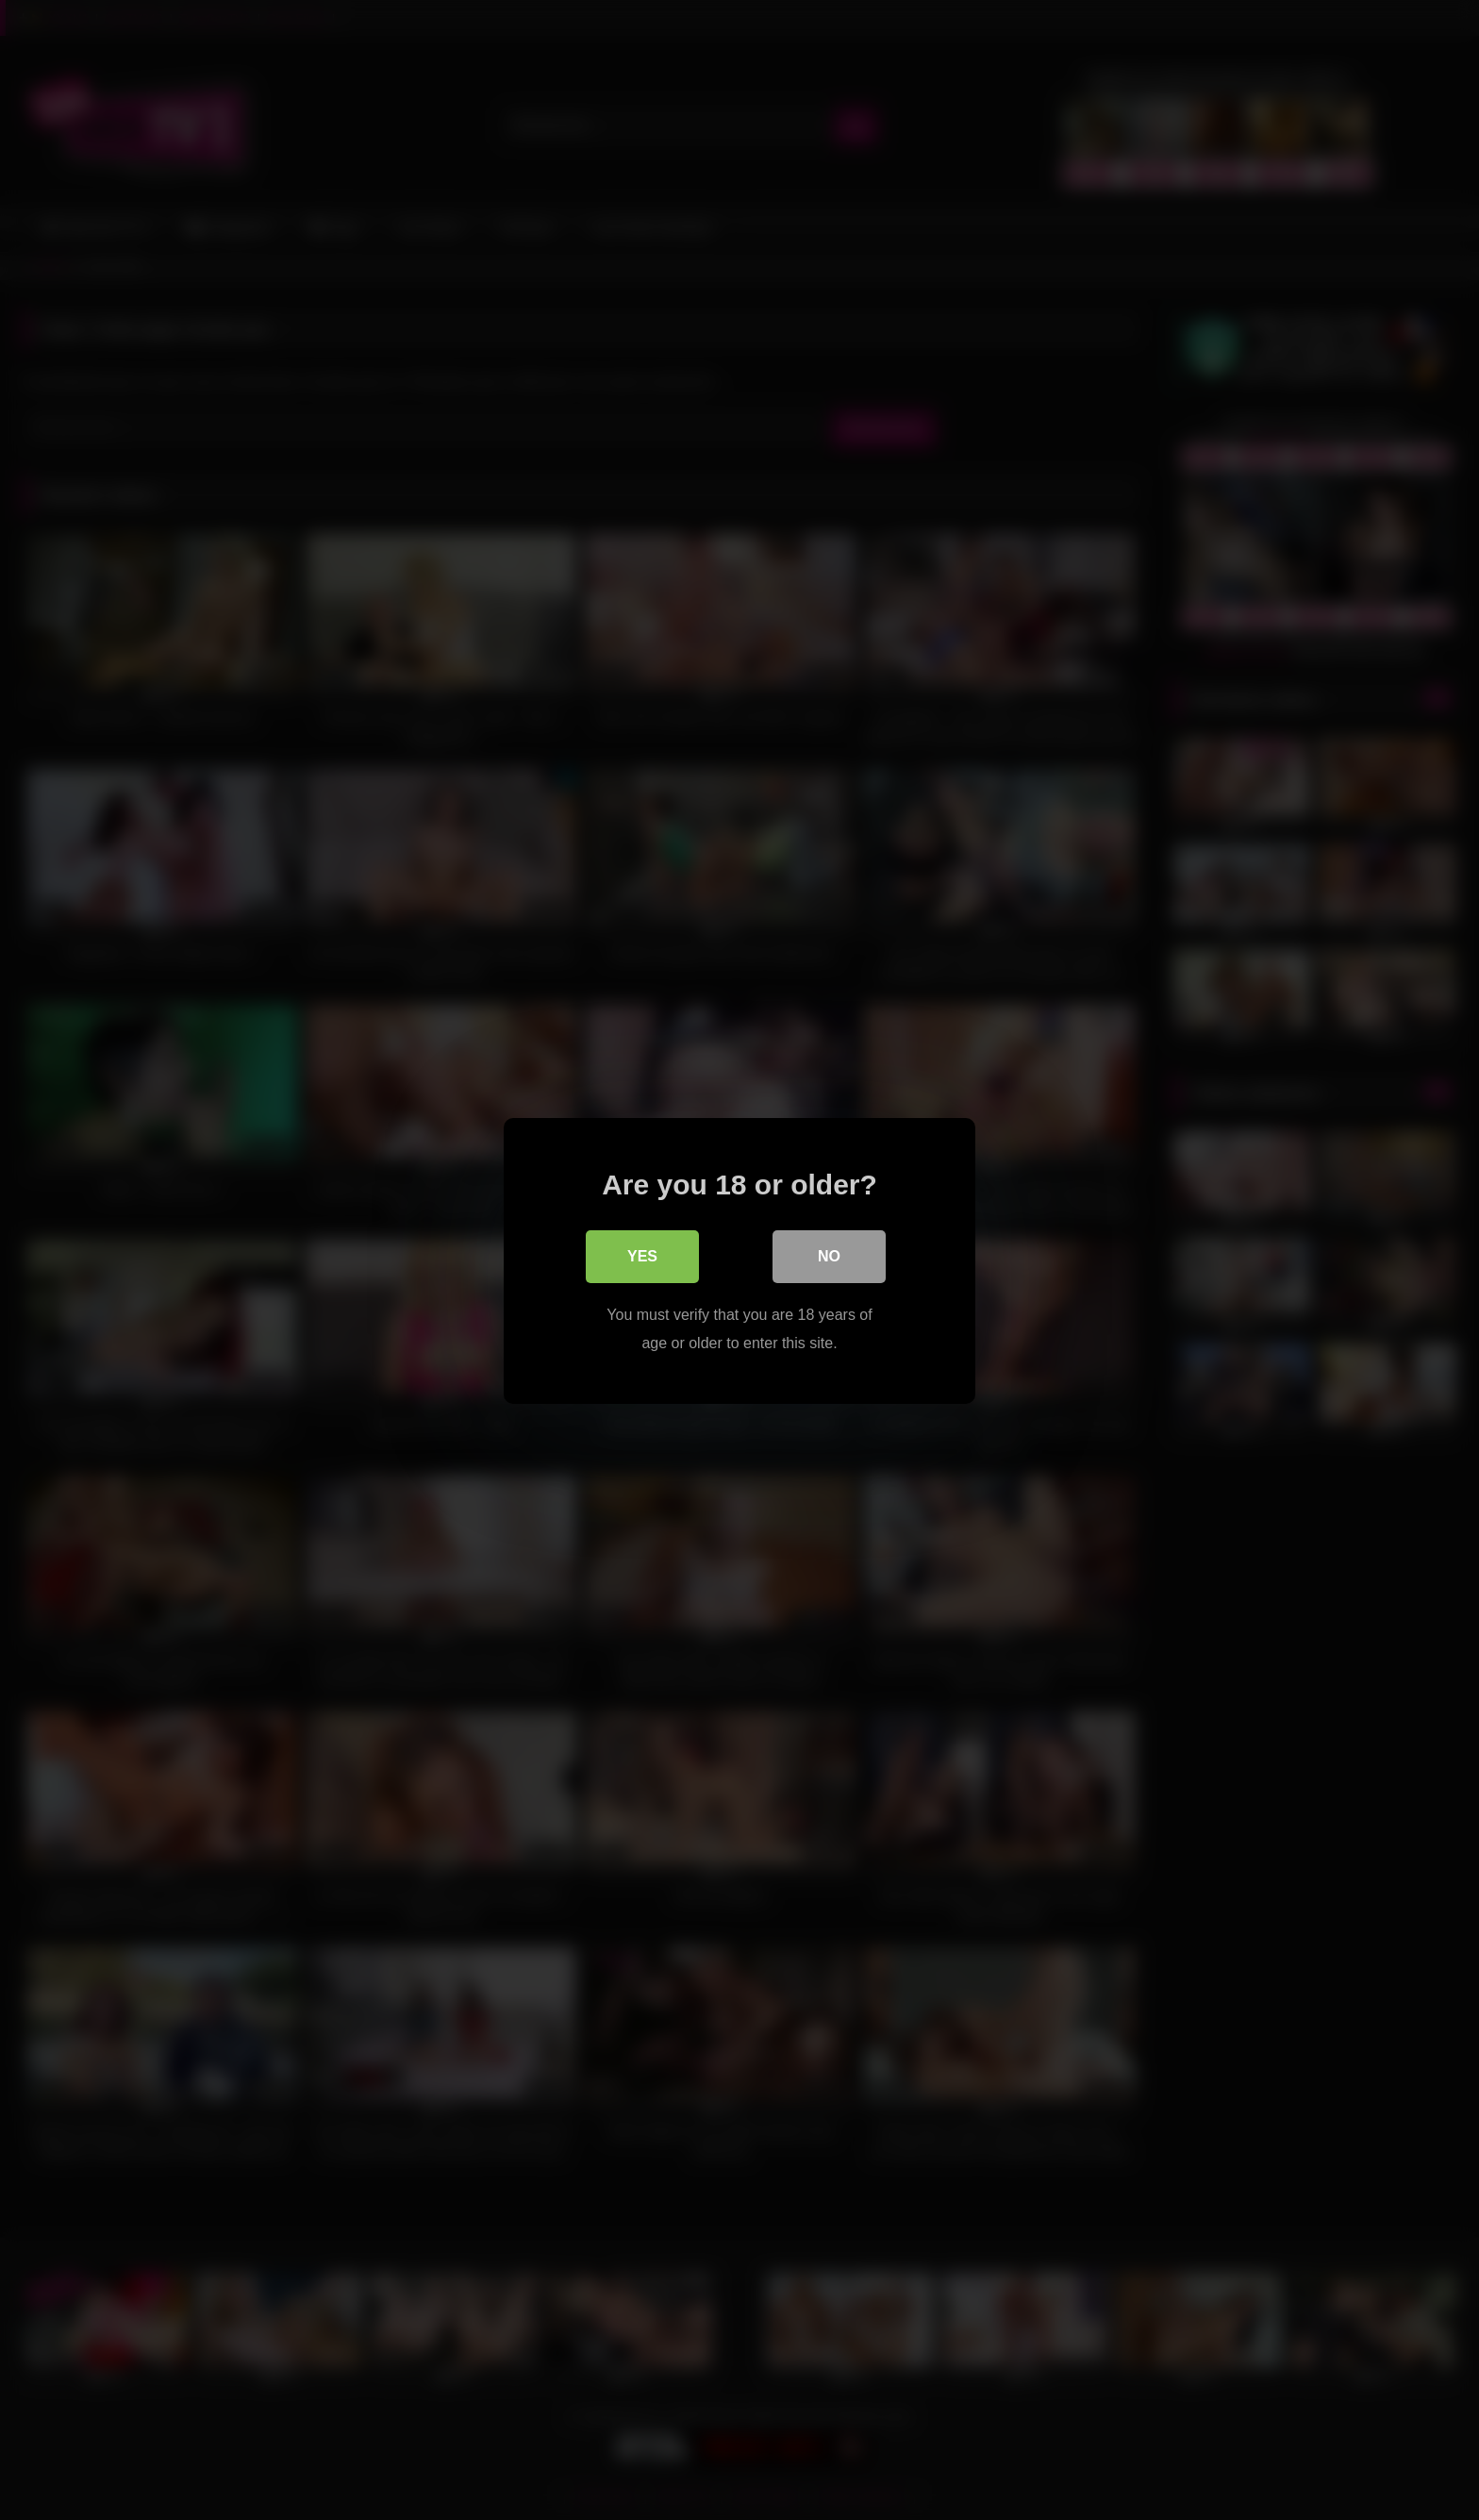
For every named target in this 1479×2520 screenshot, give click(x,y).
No (829, 1255)
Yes (642, 1255)
